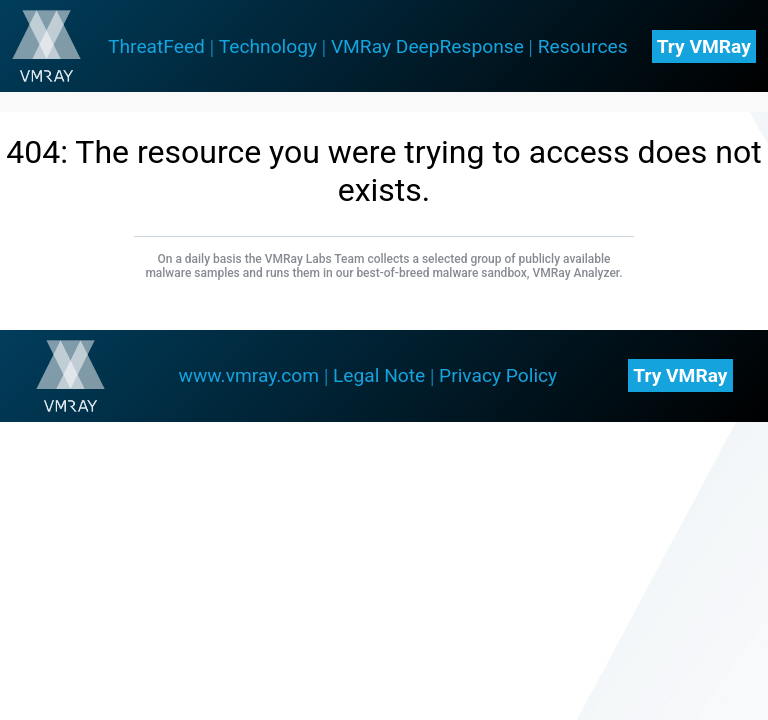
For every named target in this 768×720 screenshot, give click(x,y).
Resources (583, 46)
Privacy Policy (498, 375)
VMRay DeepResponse (427, 46)
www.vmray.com (249, 375)
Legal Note (379, 375)
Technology (268, 46)
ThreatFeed (156, 46)
